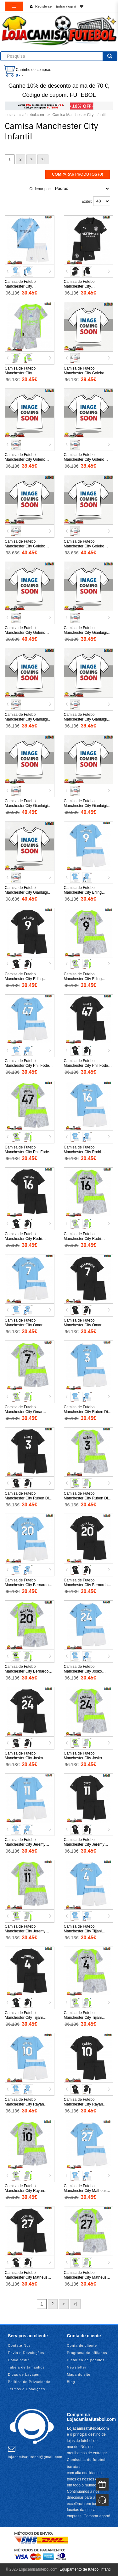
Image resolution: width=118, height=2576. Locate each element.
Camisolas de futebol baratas (86, 2463)
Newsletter (77, 2367)
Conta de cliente (82, 2345)
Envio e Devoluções (26, 2353)
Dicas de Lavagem (25, 2374)
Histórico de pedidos (86, 2360)
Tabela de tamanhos (26, 2367)
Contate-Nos (19, 2345)
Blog (71, 2382)
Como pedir (18, 2360)
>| (42, 159)
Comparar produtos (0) (77, 174)
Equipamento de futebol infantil (85, 2569)
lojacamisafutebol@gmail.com (35, 2452)
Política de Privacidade (29, 2382)
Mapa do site (79, 2374)
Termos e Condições (26, 2389)
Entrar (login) (66, 6)
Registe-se (43, 6)
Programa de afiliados (87, 2353)
